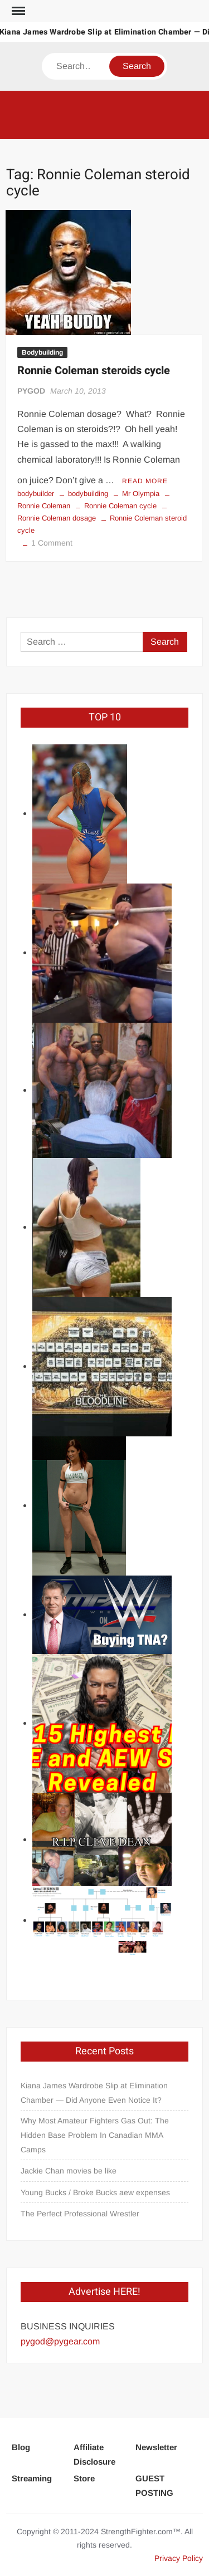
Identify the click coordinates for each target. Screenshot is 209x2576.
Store (84, 2478)
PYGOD (31, 390)
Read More (145, 481)
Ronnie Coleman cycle (120, 506)
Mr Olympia (140, 493)
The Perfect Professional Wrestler (80, 2213)
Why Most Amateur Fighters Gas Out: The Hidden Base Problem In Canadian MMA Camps (95, 2135)
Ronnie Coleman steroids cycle (93, 370)
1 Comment (51, 542)
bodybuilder (35, 493)
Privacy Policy (178, 2558)
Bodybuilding (42, 352)
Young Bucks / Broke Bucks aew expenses (95, 2192)
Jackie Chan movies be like (68, 2170)
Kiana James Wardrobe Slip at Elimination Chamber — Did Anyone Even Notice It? (94, 2092)
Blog (21, 2447)
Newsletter (156, 2447)
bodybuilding (88, 493)
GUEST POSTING (154, 2486)
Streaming (32, 2478)
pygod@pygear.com (60, 2341)
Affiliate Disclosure (94, 2454)
